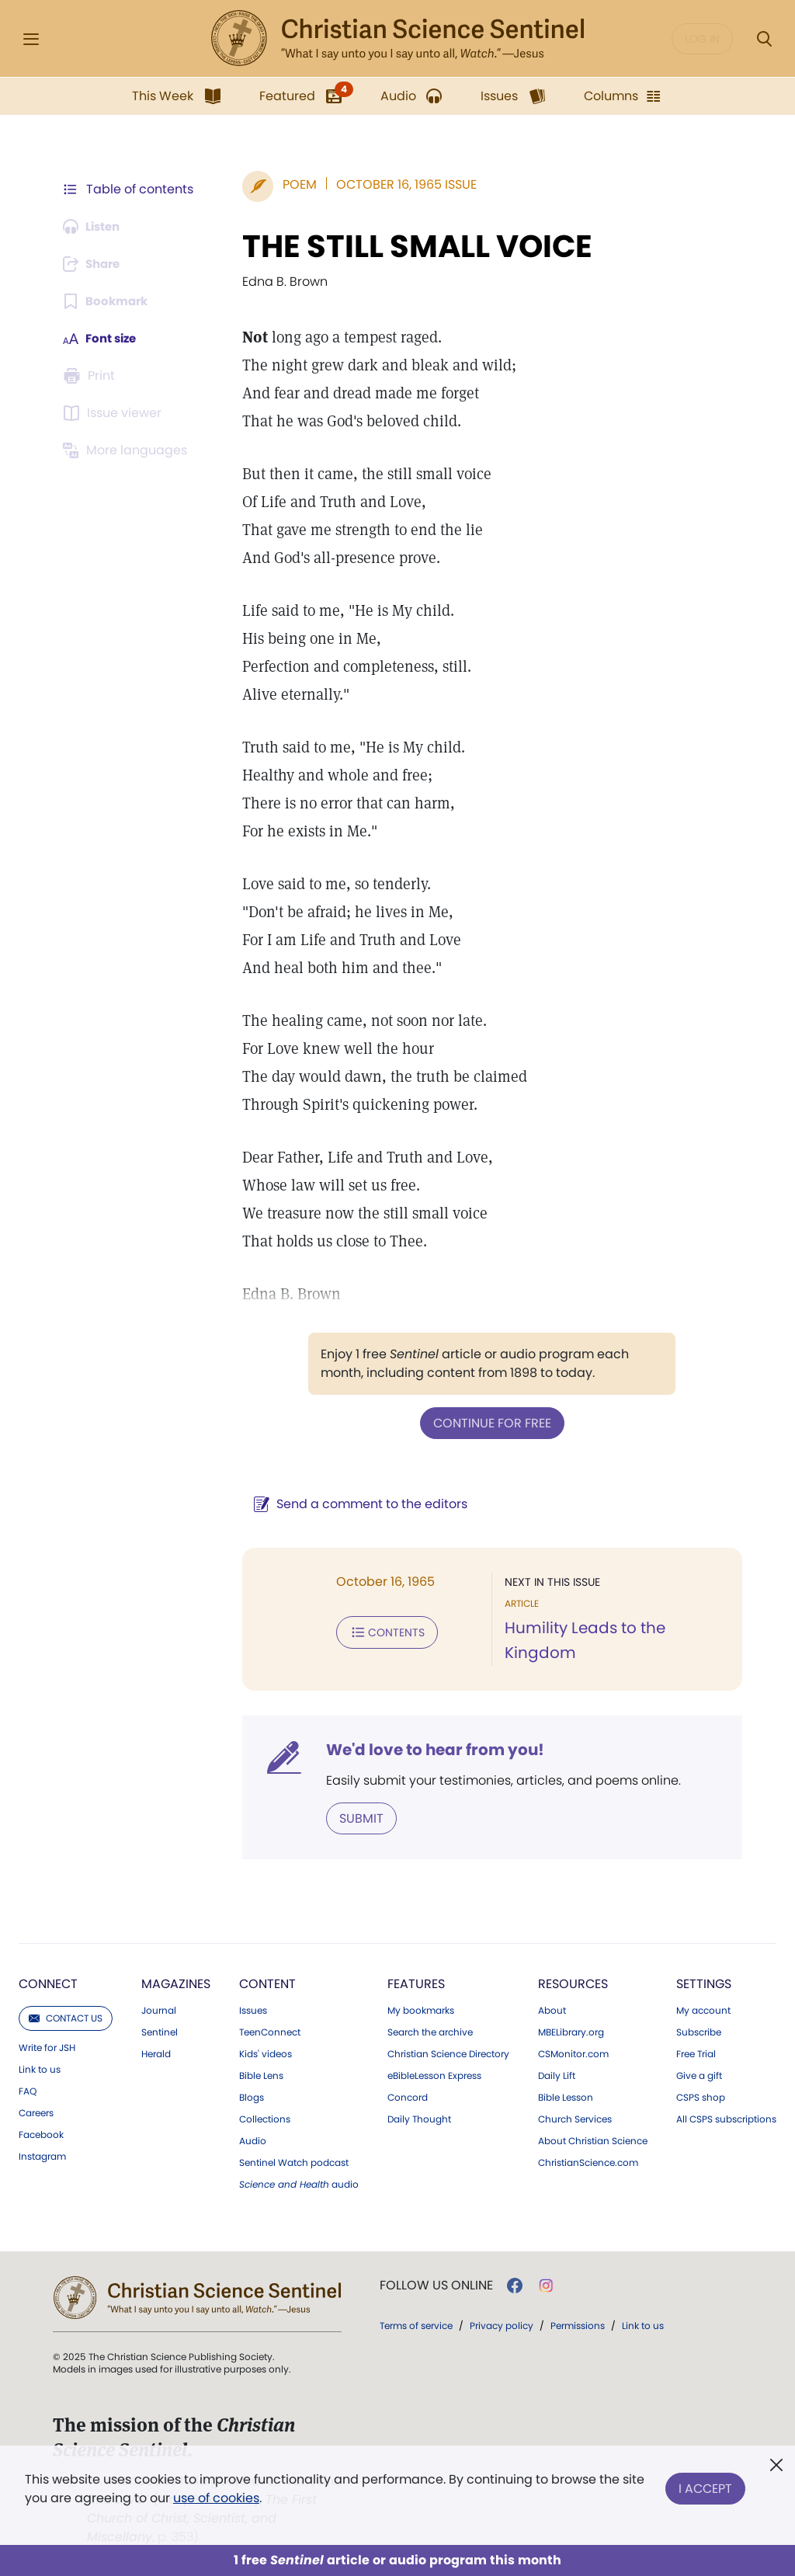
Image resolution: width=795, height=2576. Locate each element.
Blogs (251, 2096)
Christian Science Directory (448, 2052)
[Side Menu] (31, 39)
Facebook (41, 2133)
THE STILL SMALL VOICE (409, 246)
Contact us (65, 2016)
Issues (253, 2009)
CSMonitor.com (573, 2052)
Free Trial (696, 2052)
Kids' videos (265, 2052)
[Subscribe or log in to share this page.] (95, 264)
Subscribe (698, 2030)
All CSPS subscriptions (726, 2117)
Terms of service (416, 2324)
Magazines (175, 1982)
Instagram (42, 2155)
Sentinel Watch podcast (294, 2161)
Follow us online (436, 2284)
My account (703, 2009)
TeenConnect (269, 2030)
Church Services (575, 2117)
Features (416, 1982)
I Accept (705, 2485)
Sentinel (159, 2030)
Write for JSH (47, 2046)
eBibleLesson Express (434, 2074)
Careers (36, 2111)
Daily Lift (556, 2074)
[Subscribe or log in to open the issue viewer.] (115, 413)
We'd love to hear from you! (427, 1749)
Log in (702, 39)
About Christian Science (592, 2139)
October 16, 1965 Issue (398, 184)
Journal (158, 2009)
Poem (292, 184)
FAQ (27, 2090)
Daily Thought (419, 2117)
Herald (156, 2052)
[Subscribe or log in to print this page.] (91, 376)
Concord (407, 2096)
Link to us (40, 2068)
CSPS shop (700, 2096)
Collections (264, 2117)
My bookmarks (420, 2009)
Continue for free (488, 1422)
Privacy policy (501, 2324)
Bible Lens (261, 2074)
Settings (703, 1982)
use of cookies (216, 2498)
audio (299, 2183)
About (552, 2009)
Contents (379, 1631)
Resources (573, 1982)
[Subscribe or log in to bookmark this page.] (108, 301)
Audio (252, 2139)
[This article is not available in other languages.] (128, 450)
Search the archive (430, 2030)
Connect (48, 1982)
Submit (354, 1817)
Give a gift (699, 2074)
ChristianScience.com (588, 2161)
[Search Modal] (764, 39)
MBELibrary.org (571, 2030)
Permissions (577, 2324)
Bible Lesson (565, 2096)
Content (267, 1982)
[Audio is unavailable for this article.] (95, 226)
